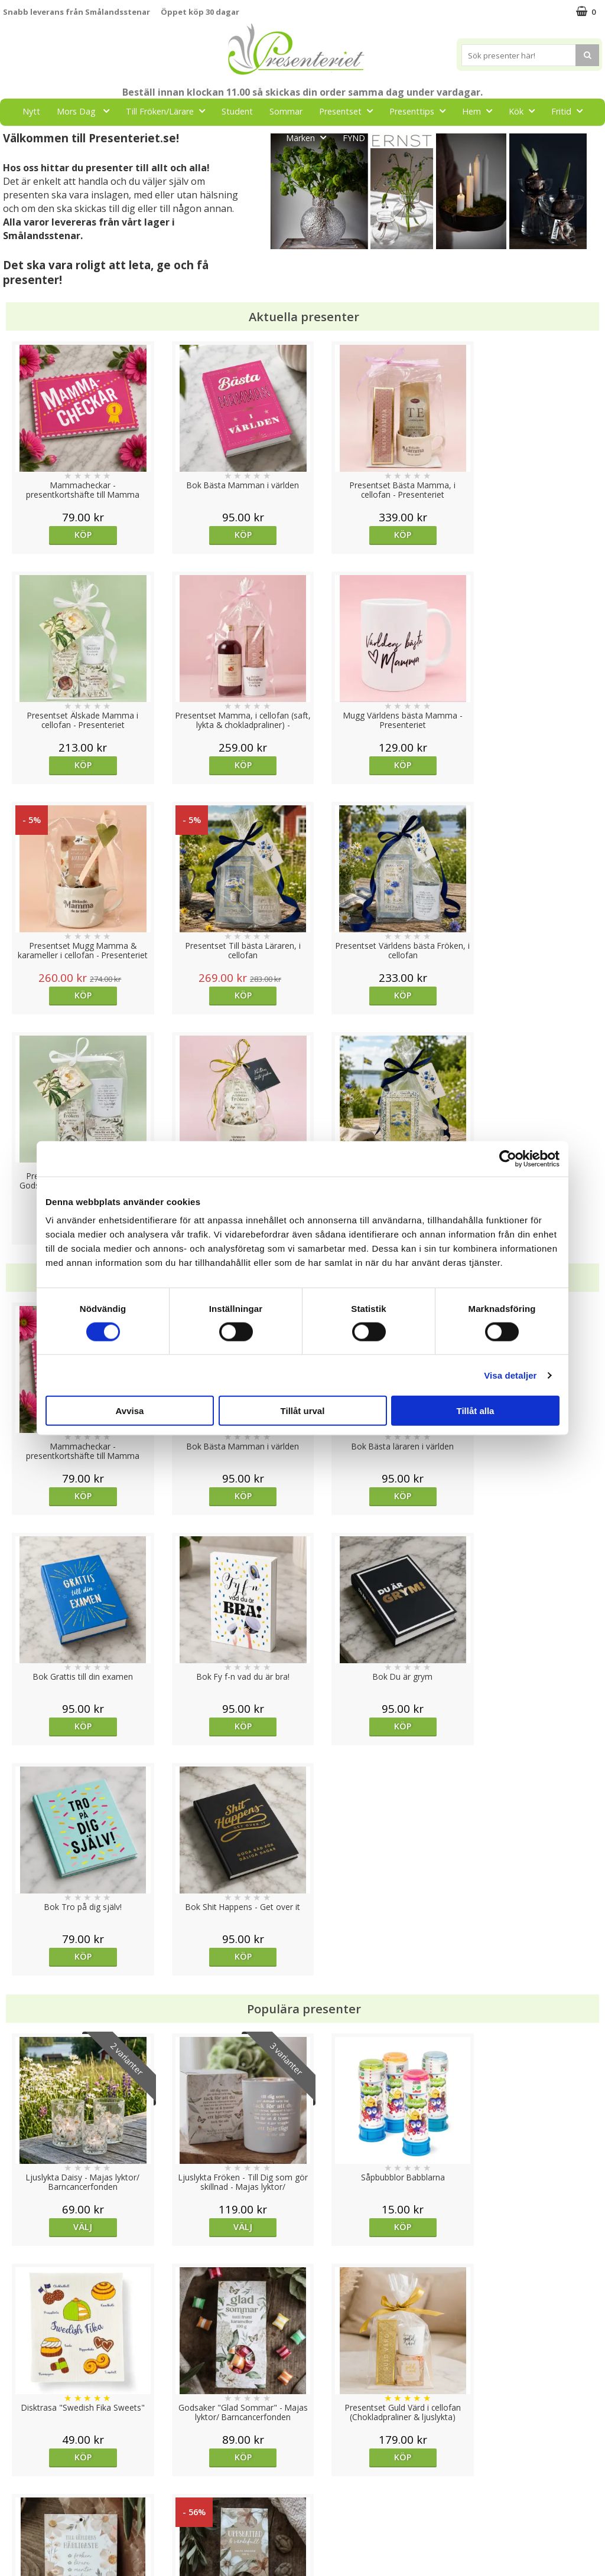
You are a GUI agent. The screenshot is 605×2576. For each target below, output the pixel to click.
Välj (78, 1766)
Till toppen (303, 2407)
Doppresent (26, 2555)
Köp (77, 534)
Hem (480, 111)
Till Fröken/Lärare (169, 111)
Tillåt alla (476, 1411)
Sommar (285, 111)
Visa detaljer (510, 1375)
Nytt (31, 111)
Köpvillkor (22, 2483)
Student (237, 111)
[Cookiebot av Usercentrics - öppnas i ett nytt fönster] (508, 1158)
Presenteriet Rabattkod (49, 2519)
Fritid (570, 111)
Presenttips (421, 111)
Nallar (14, 2537)
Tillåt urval (303, 1411)
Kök (525, 111)
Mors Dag (86, 111)
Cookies (18, 2448)
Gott (258, 137)
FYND (354, 137)
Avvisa (130, 1411)
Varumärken (26, 2465)
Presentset (349, 111)
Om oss (18, 2502)
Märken (309, 137)
